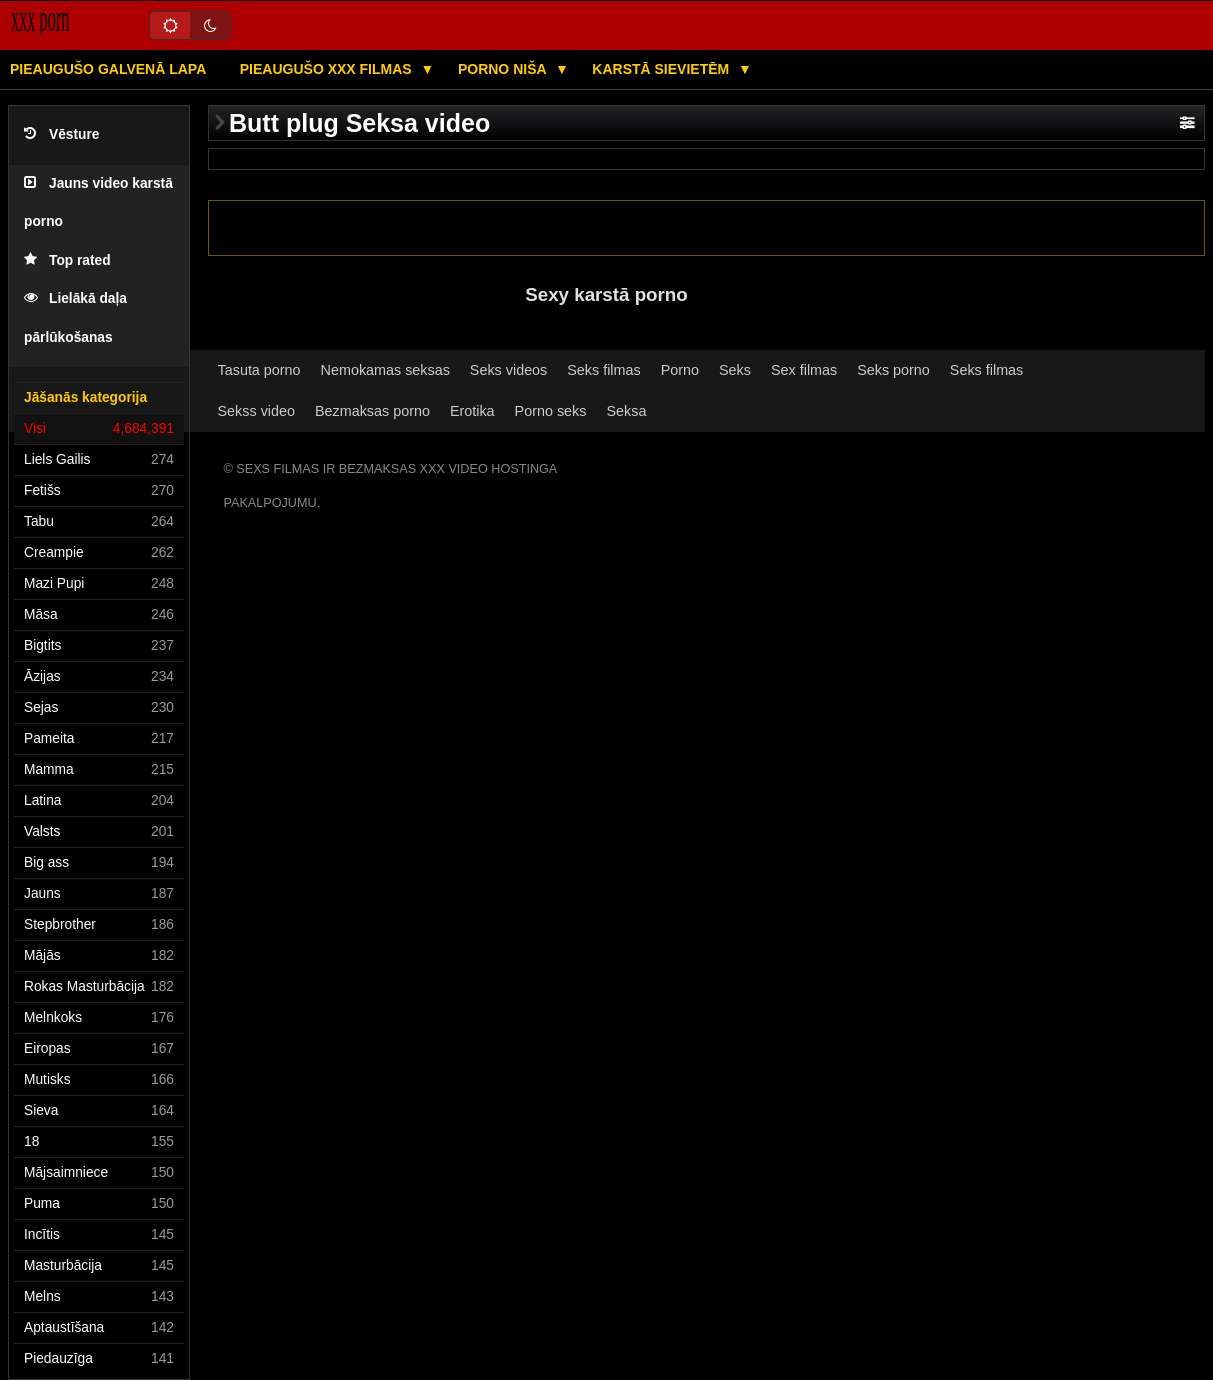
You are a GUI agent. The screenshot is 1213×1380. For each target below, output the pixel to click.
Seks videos (508, 370)
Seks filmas (603, 370)
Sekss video (256, 411)
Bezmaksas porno (372, 411)
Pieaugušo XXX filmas (328, 69)
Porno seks (551, 411)
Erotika (472, 411)
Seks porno (893, 370)
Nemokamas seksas (385, 370)
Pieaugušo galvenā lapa (108, 69)
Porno (680, 370)
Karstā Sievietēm (662, 69)
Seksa (626, 411)
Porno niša (504, 69)
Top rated (67, 260)
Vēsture (61, 134)
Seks (735, 370)
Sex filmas (804, 370)
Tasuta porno (259, 370)
